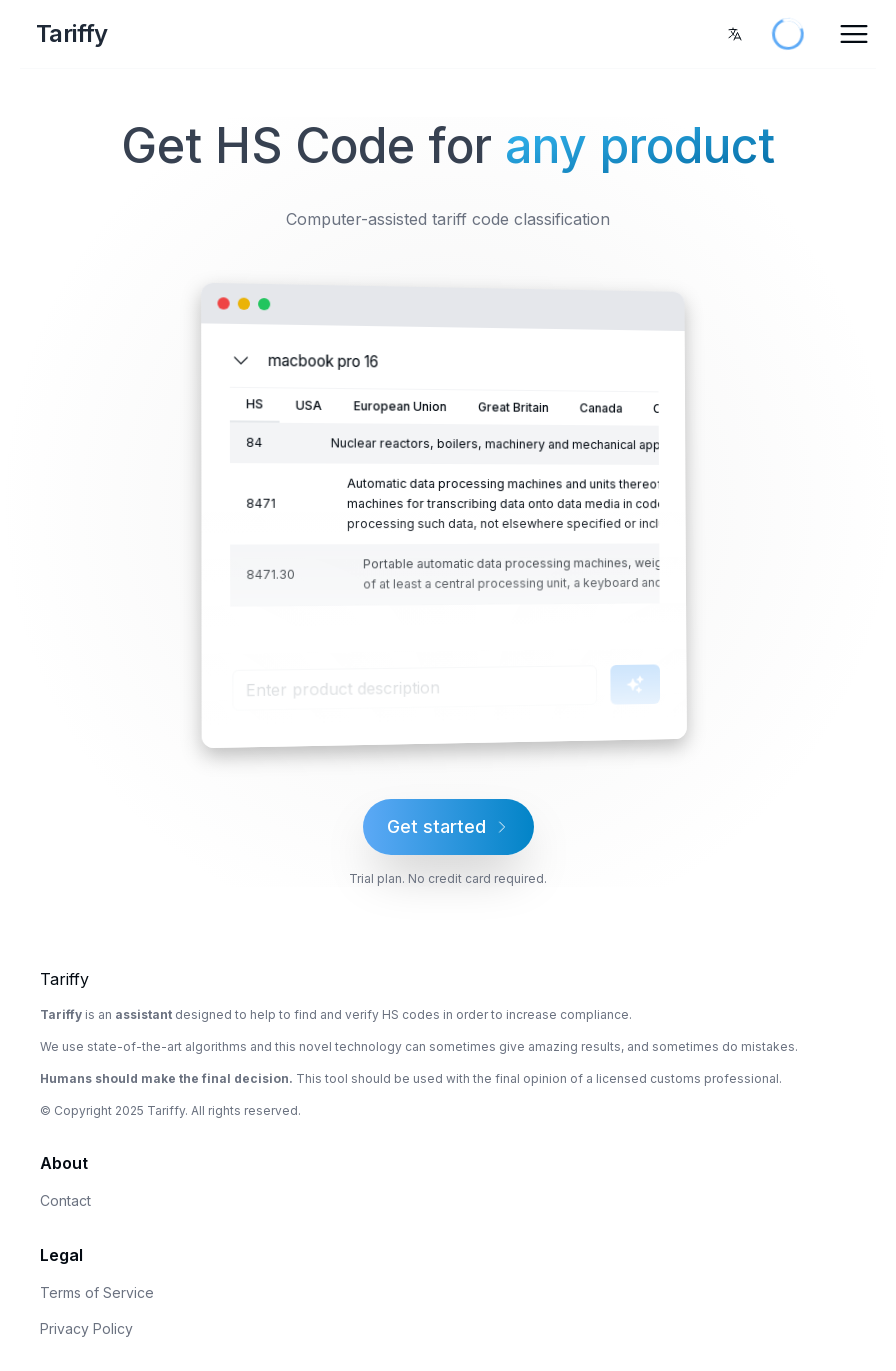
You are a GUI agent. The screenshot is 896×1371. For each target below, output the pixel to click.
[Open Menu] (854, 34)
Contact (65, 1200)
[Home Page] (165, 34)
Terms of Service (97, 1292)
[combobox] (735, 34)
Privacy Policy (86, 1328)
